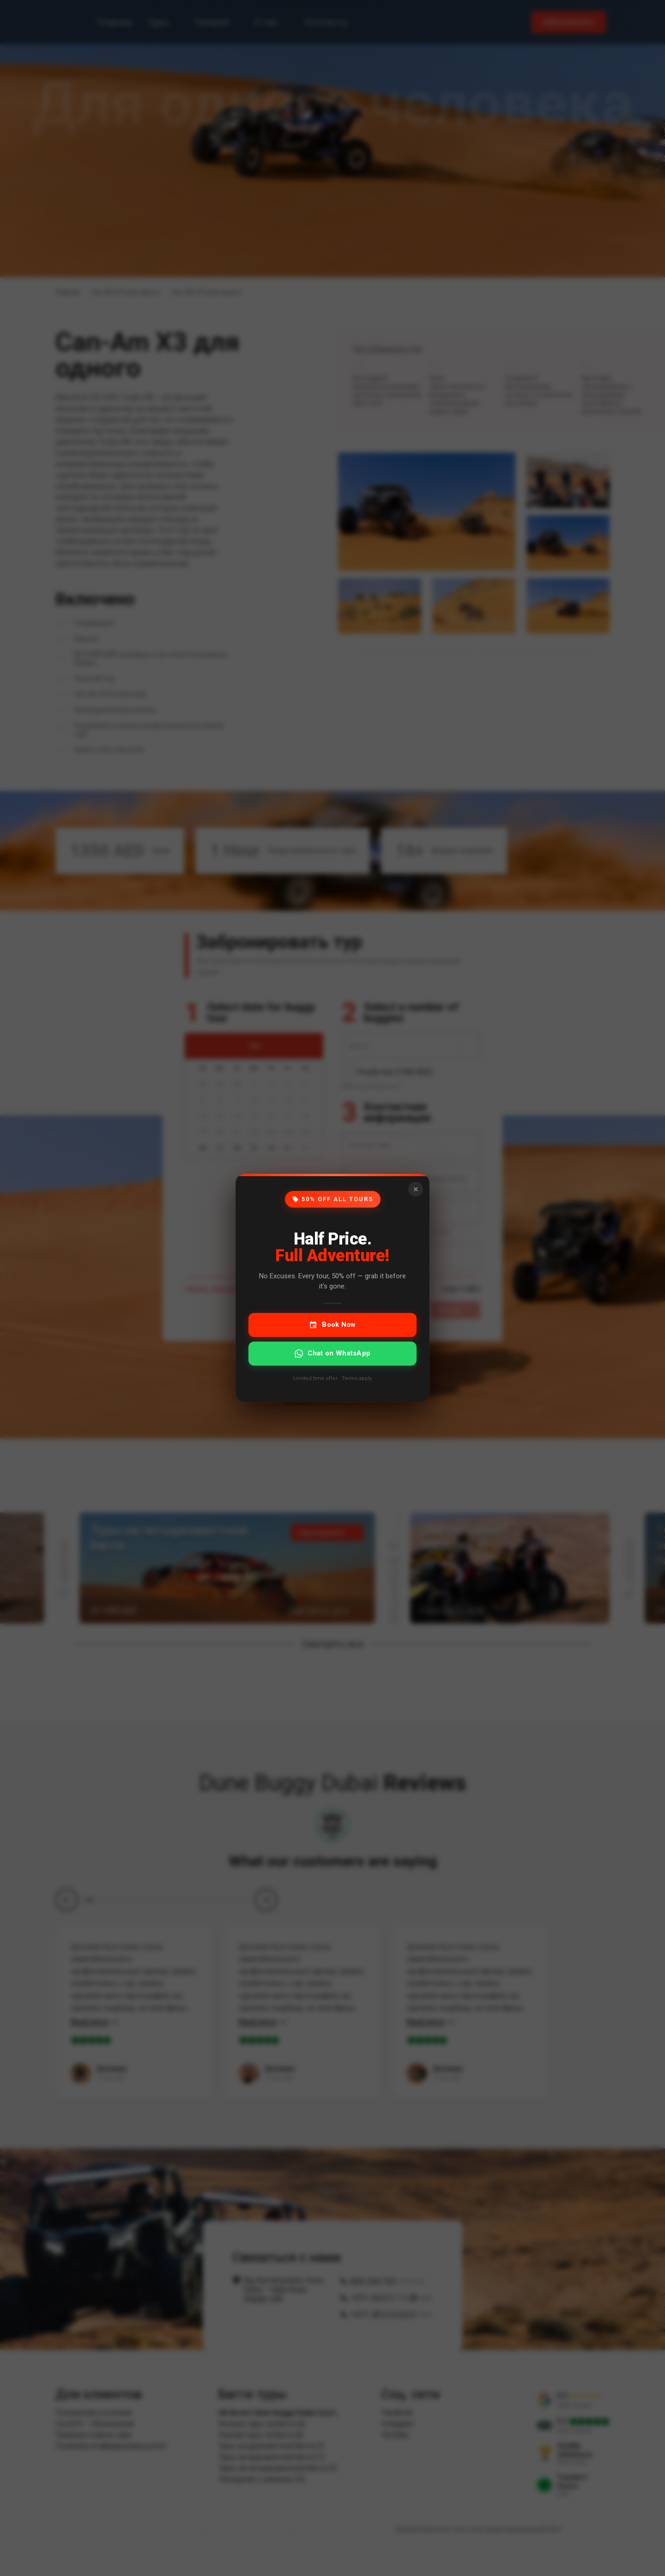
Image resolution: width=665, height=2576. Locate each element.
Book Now (332, 1324)
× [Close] (415, 1189)
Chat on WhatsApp (333, 1353)
